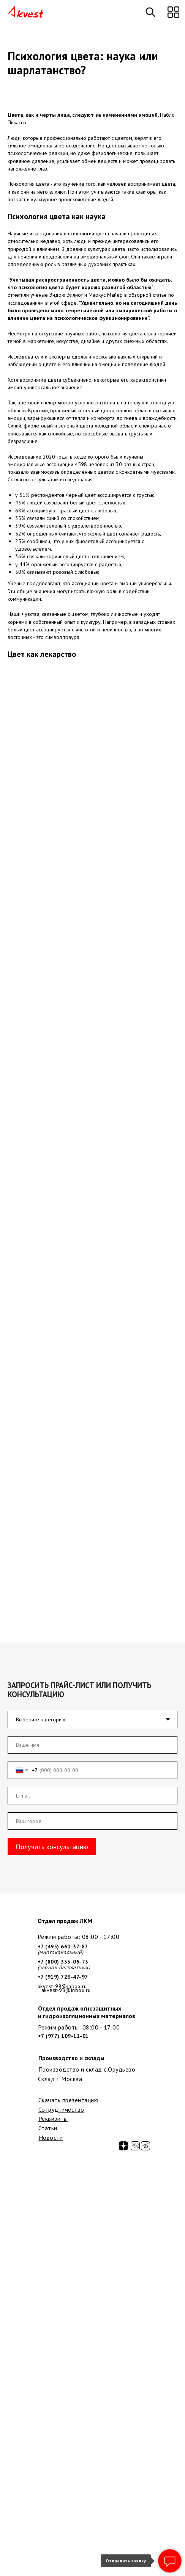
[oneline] (92, 1821)
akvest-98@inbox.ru (66, 1990)
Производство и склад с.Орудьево (87, 2069)
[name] (92, 1745)
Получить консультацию (52, 1846)
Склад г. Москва (60, 2079)
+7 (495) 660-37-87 (63, 1946)
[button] (173, 12)
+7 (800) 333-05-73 (63, 1961)
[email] (92, 1796)
